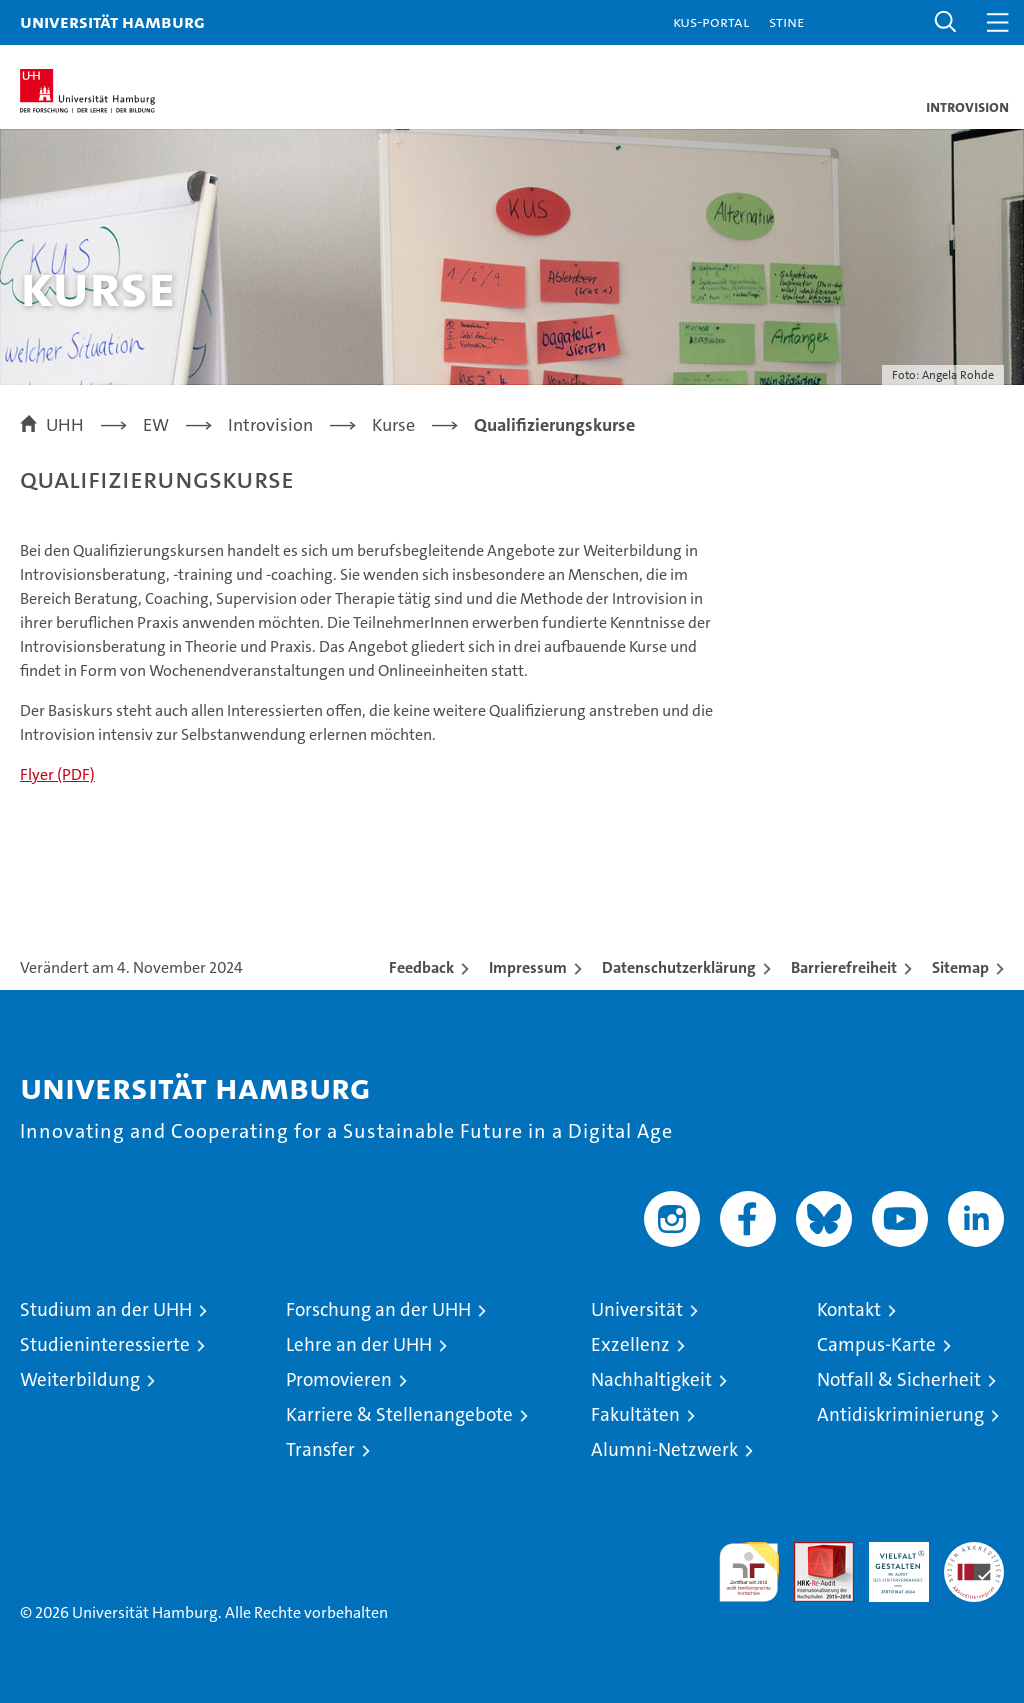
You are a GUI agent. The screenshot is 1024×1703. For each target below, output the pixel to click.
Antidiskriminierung (900, 1414)
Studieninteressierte (105, 1344)
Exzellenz (630, 1344)
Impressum (528, 967)
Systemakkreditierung (974, 1552)
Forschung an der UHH (378, 1309)
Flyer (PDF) (57, 774)
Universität (637, 1309)
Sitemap (960, 967)
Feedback (421, 967)
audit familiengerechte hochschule (749, 1572)
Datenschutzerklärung (679, 967)
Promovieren (339, 1379)
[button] (946, 22)
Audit (813, 1552)
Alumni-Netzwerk (664, 1449)
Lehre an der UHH (359, 1344)
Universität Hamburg (112, 21)
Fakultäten (635, 1414)
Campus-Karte (876, 1344)
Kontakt (849, 1309)
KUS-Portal (711, 21)
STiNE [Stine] (786, 21)
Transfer (320, 1449)
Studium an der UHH (106, 1309)
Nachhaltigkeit (651, 1379)
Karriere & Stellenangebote (399, 1414)
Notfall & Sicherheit (899, 1379)
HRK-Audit (888, 1563)
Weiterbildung (80, 1379)
